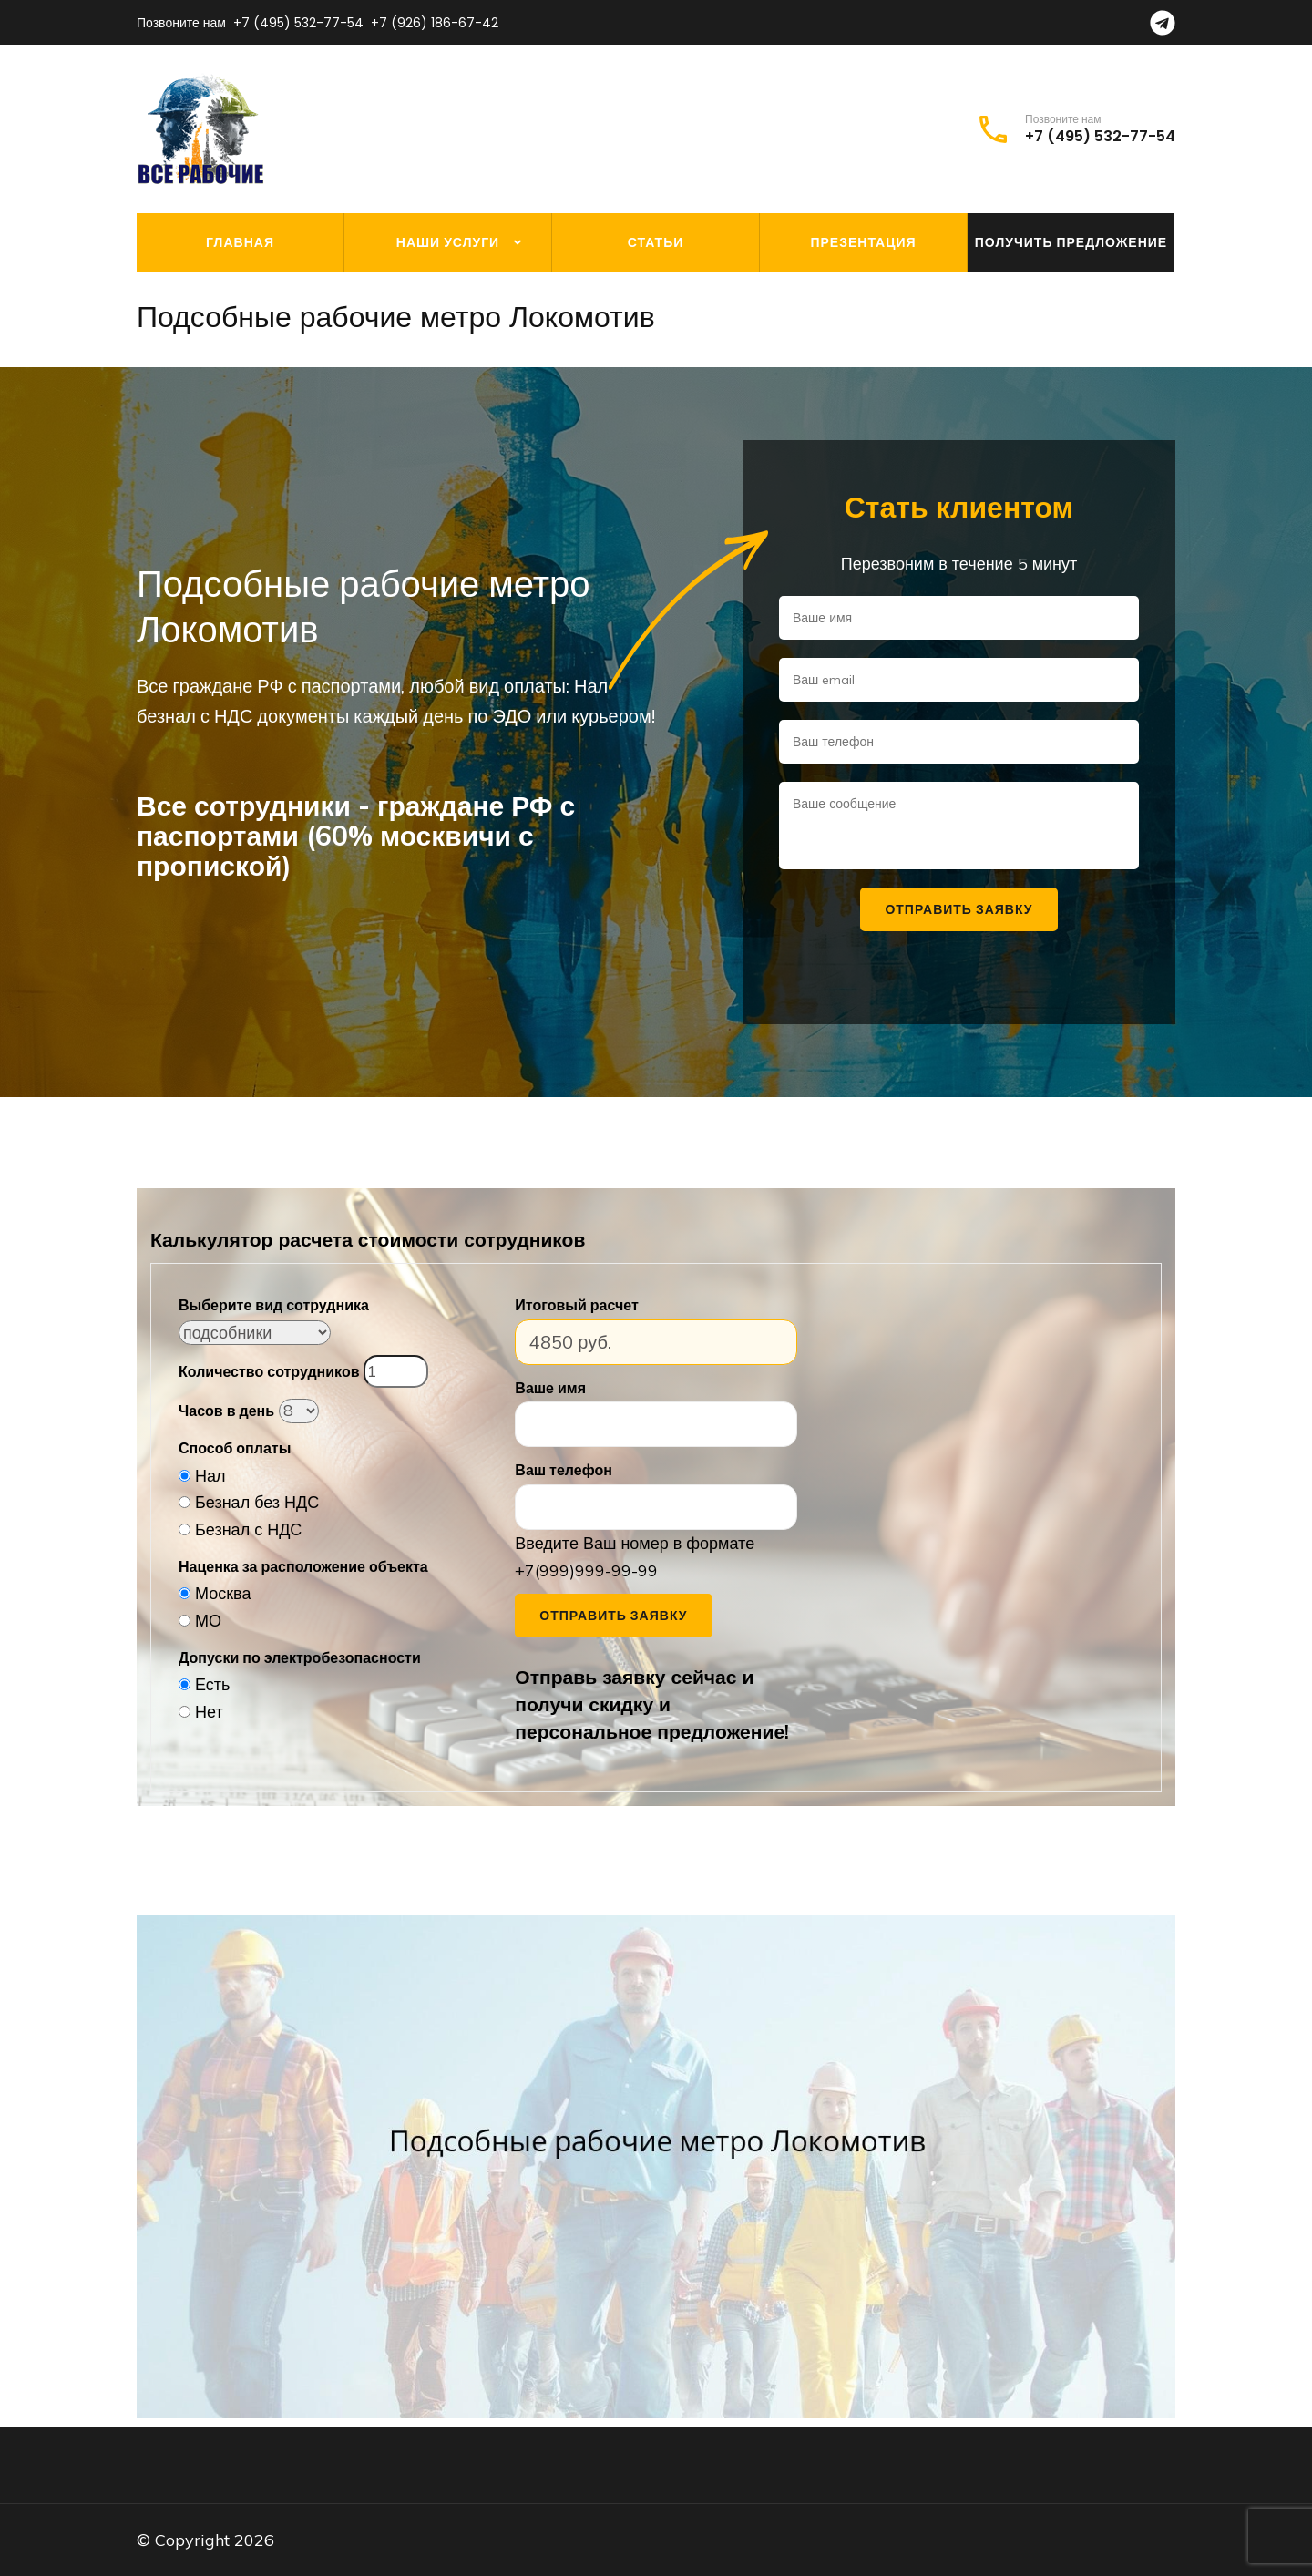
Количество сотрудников (269, 1371)
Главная (240, 242)
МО (208, 1620)
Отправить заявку (613, 1615)
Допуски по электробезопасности (300, 1657)
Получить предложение (1071, 242)
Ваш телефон (563, 1470)
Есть (212, 1684)
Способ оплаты (235, 1448)
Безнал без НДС (257, 1502)
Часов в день (226, 1410)
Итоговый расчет (576, 1305)
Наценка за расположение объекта (303, 1566)
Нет (209, 1711)
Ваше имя (550, 1388)
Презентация (863, 242)
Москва (223, 1593)
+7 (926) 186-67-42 (434, 23)
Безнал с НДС (248, 1529)
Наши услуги (447, 242)
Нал (210, 1475)
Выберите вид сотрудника (274, 1305)
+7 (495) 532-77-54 (298, 23)
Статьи (656, 242)
